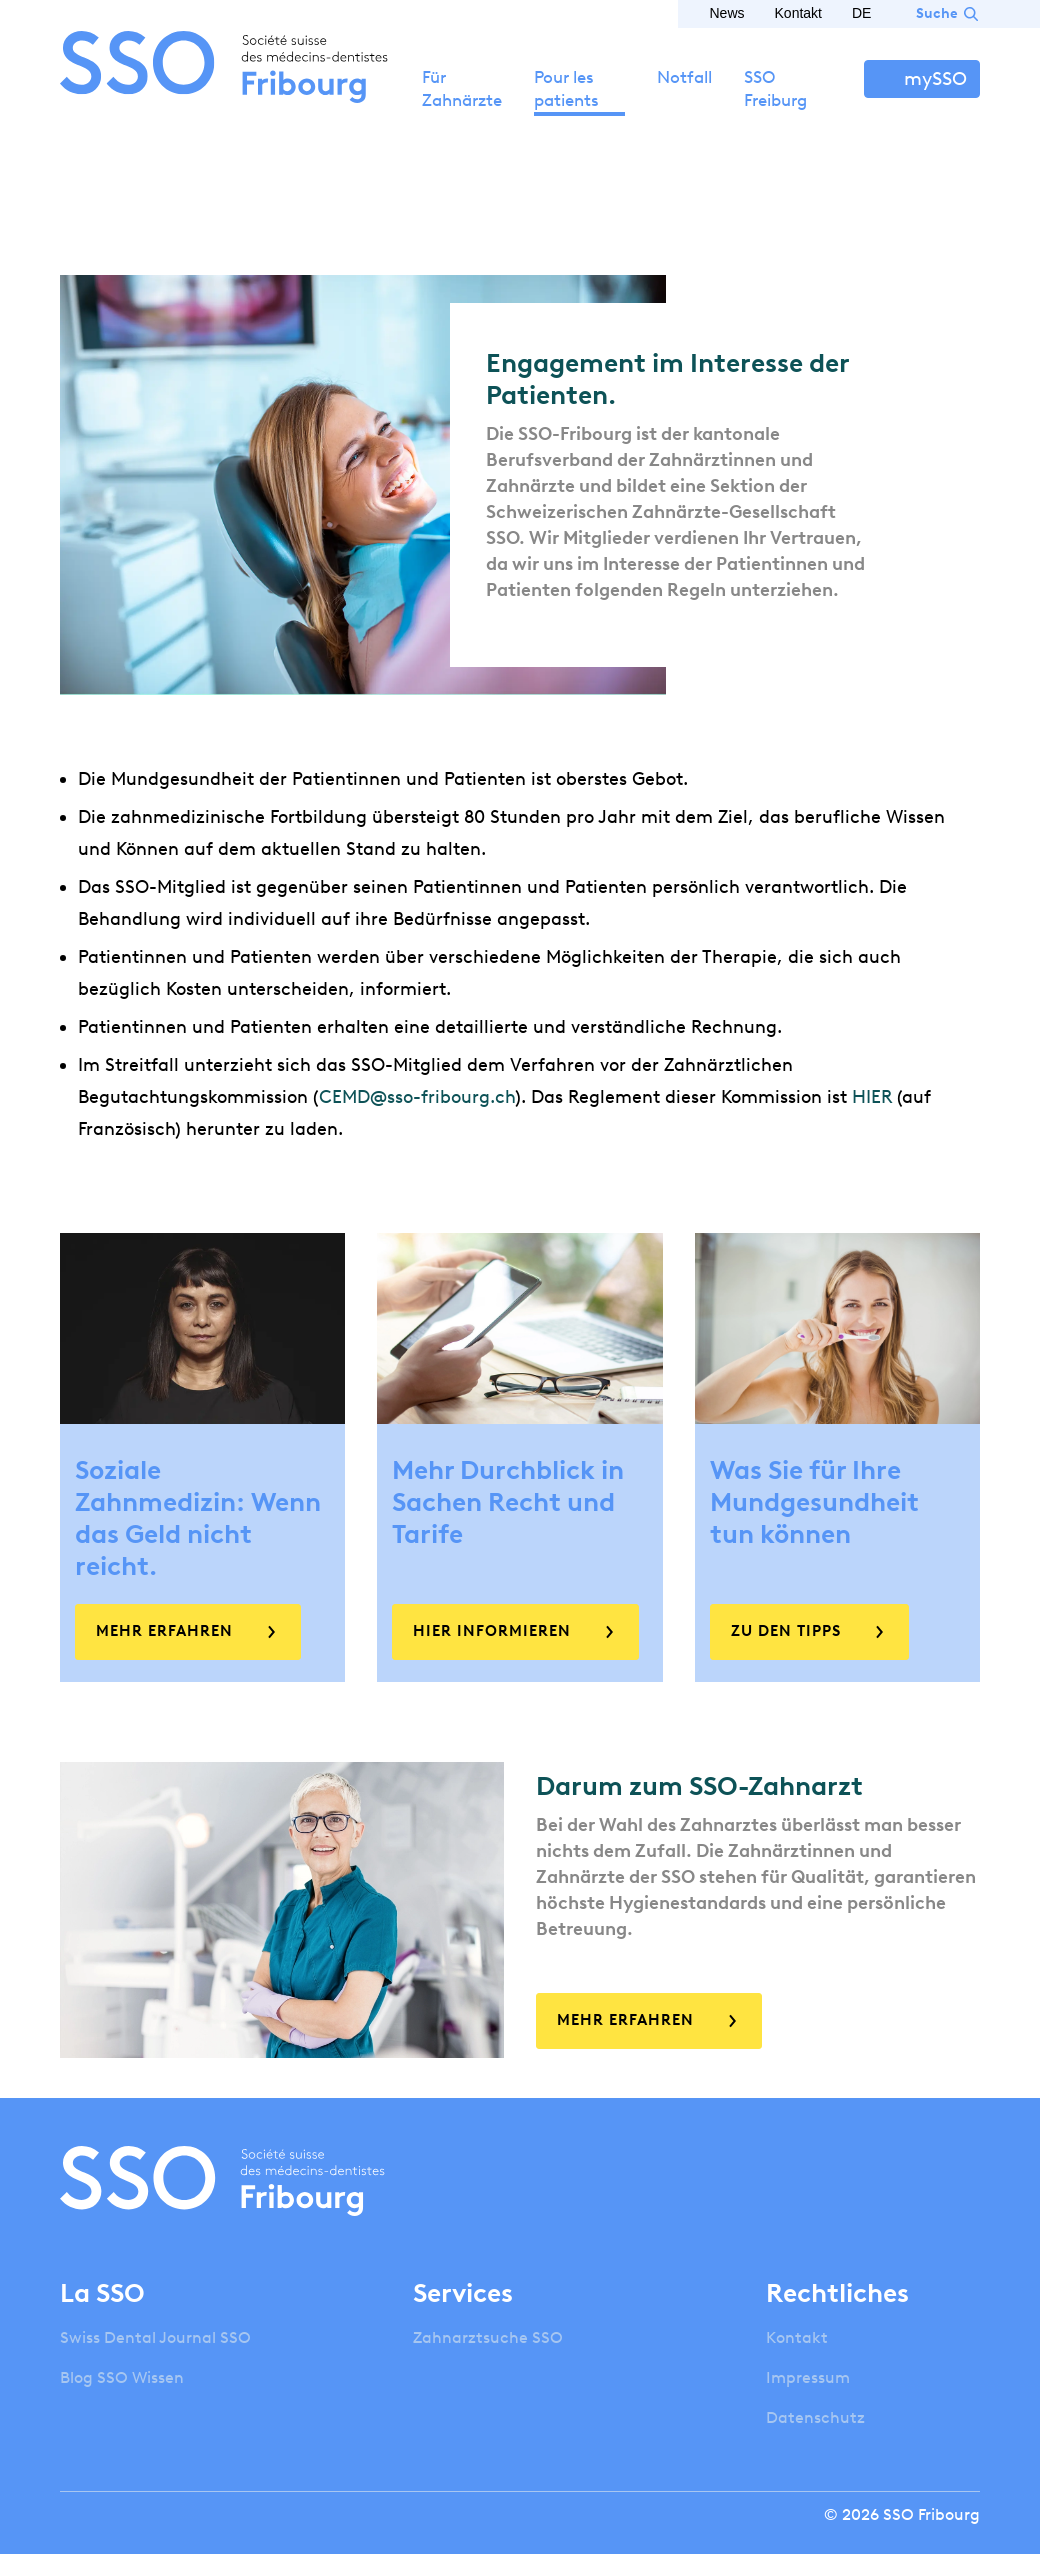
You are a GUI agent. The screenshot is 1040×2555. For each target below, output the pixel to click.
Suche (937, 13)
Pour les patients (566, 88)
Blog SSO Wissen (122, 2377)
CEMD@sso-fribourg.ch (417, 1097)
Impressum (808, 2377)
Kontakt (798, 13)
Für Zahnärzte (462, 88)
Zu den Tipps (786, 1631)
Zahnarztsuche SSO (488, 2337)
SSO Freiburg (775, 88)
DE (861, 13)
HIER (872, 1097)
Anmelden (922, 79)
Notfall (684, 77)
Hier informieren (492, 1631)
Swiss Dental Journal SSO (155, 2337)
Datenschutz (815, 2417)
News (727, 13)
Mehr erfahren (164, 1631)
